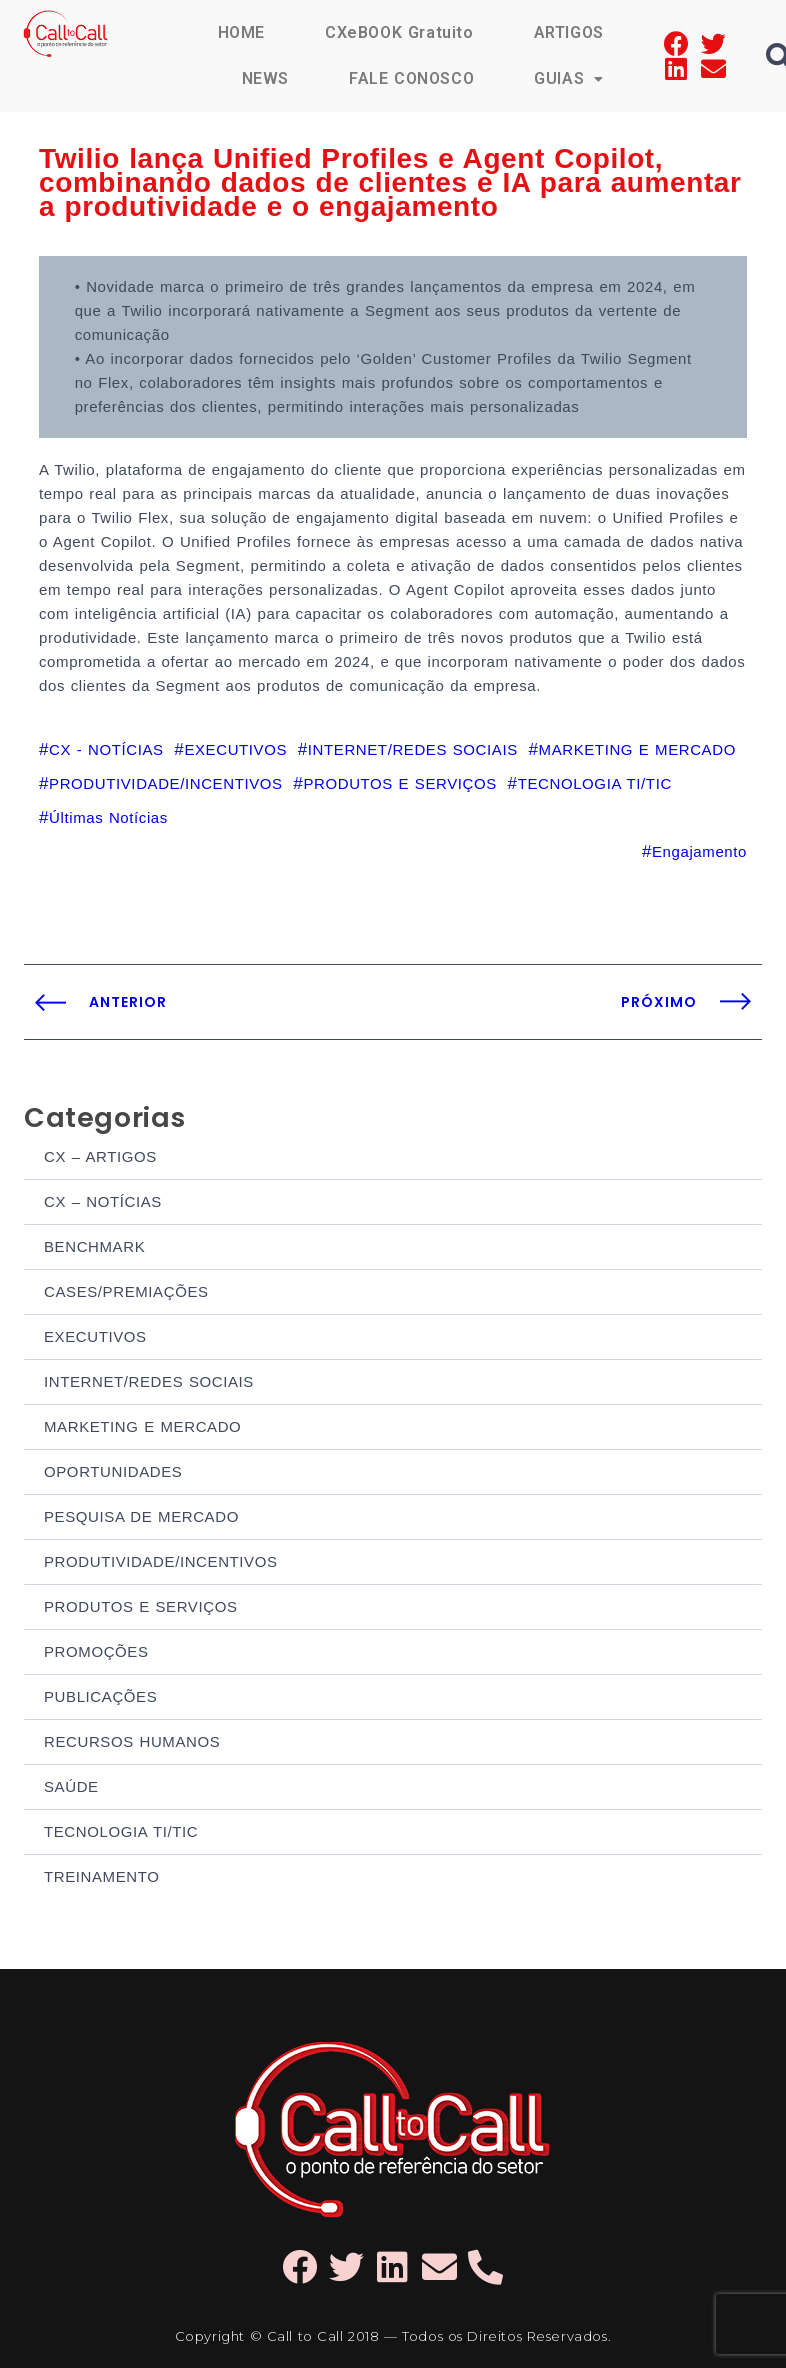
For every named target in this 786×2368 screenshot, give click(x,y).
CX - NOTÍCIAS (106, 749)
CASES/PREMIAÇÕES (126, 1291)
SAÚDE (71, 1786)
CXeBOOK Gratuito (399, 32)
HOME (241, 32)
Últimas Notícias (108, 817)
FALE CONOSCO (411, 78)
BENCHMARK (94, 1246)
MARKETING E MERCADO (142, 1426)
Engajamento (699, 851)
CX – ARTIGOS (100, 1156)
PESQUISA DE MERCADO (141, 1516)
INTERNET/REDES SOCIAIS (149, 1381)
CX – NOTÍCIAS (103, 1201)
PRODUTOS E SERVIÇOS (141, 1606)
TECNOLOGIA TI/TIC (121, 1831)
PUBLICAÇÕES (100, 1696)
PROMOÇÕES (96, 1651)
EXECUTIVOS (95, 1336)
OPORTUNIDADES (113, 1471)
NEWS (265, 78)
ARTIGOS (569, 32)
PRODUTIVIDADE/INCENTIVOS (161, 1561)
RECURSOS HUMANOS (132, 1741)
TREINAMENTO (102, 1876)
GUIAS (569, 78)
